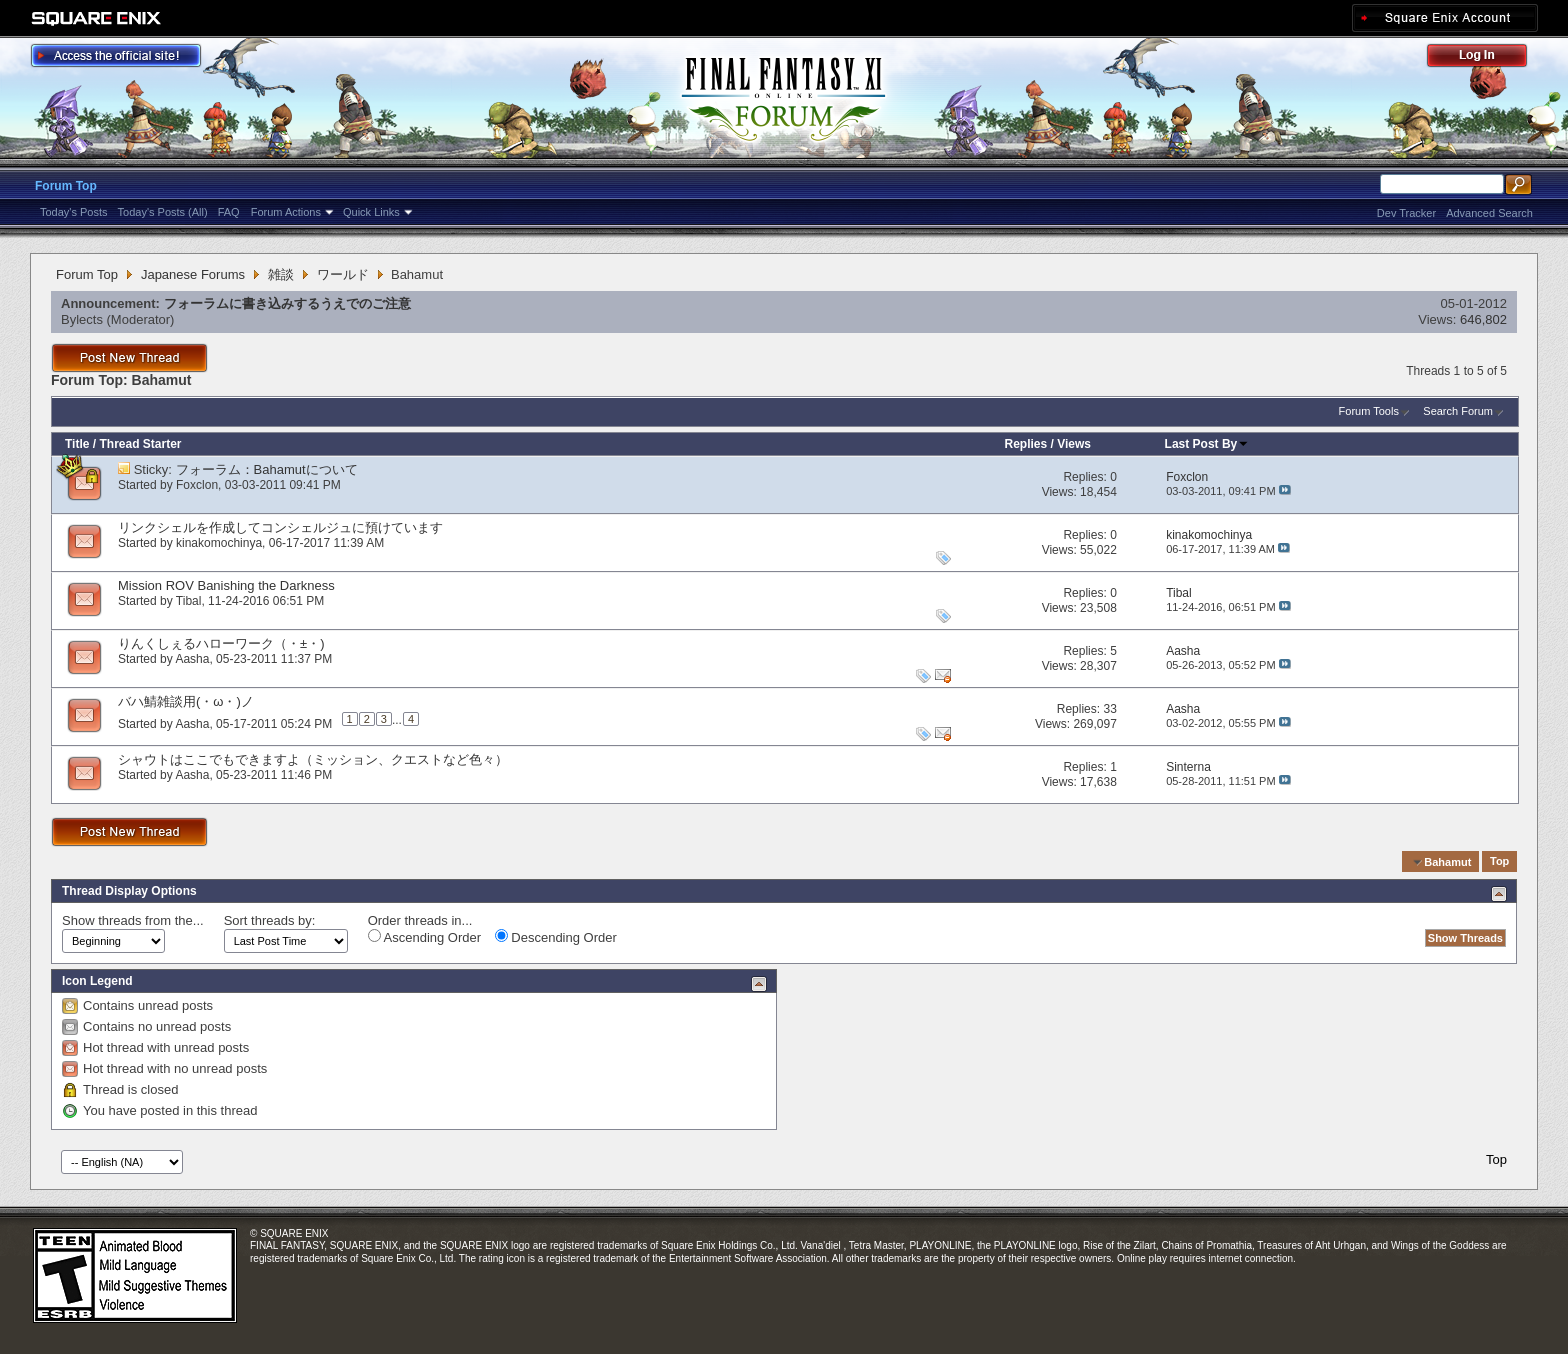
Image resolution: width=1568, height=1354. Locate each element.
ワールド (343, 274)
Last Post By (1207, 444)
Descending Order (556, 937)
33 (1109, 709)
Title (77, 444)
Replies (1026, 444)
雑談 (281, 274)
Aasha (192, 659)
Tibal (189, 601)
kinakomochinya (219, 543)
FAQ (229, 212)
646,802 (1483, 319)
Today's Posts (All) (163, 212)
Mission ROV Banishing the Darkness (226, 585)
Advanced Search (1489, 213)
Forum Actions (286, 212)
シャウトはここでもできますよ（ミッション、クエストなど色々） (313, 759)
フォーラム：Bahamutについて (267, 469)
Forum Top (66, 186)
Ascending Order (424, 937)
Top (1499, 862)
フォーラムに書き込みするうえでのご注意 (287, 303)
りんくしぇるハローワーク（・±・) (221, 643)
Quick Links (371, 212)
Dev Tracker (1406, 213)
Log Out (1487, 58)
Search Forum (1458, 411)
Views (1074, 444)
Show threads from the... (133, 920)
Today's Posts (74, 212)
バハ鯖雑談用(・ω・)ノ (186, 701)
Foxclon (197, 485)
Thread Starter (140, 444)
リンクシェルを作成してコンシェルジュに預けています (280, 527)
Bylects (82, 319)
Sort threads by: (270, 920)
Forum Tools (1369, 411)
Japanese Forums (193, 274)
